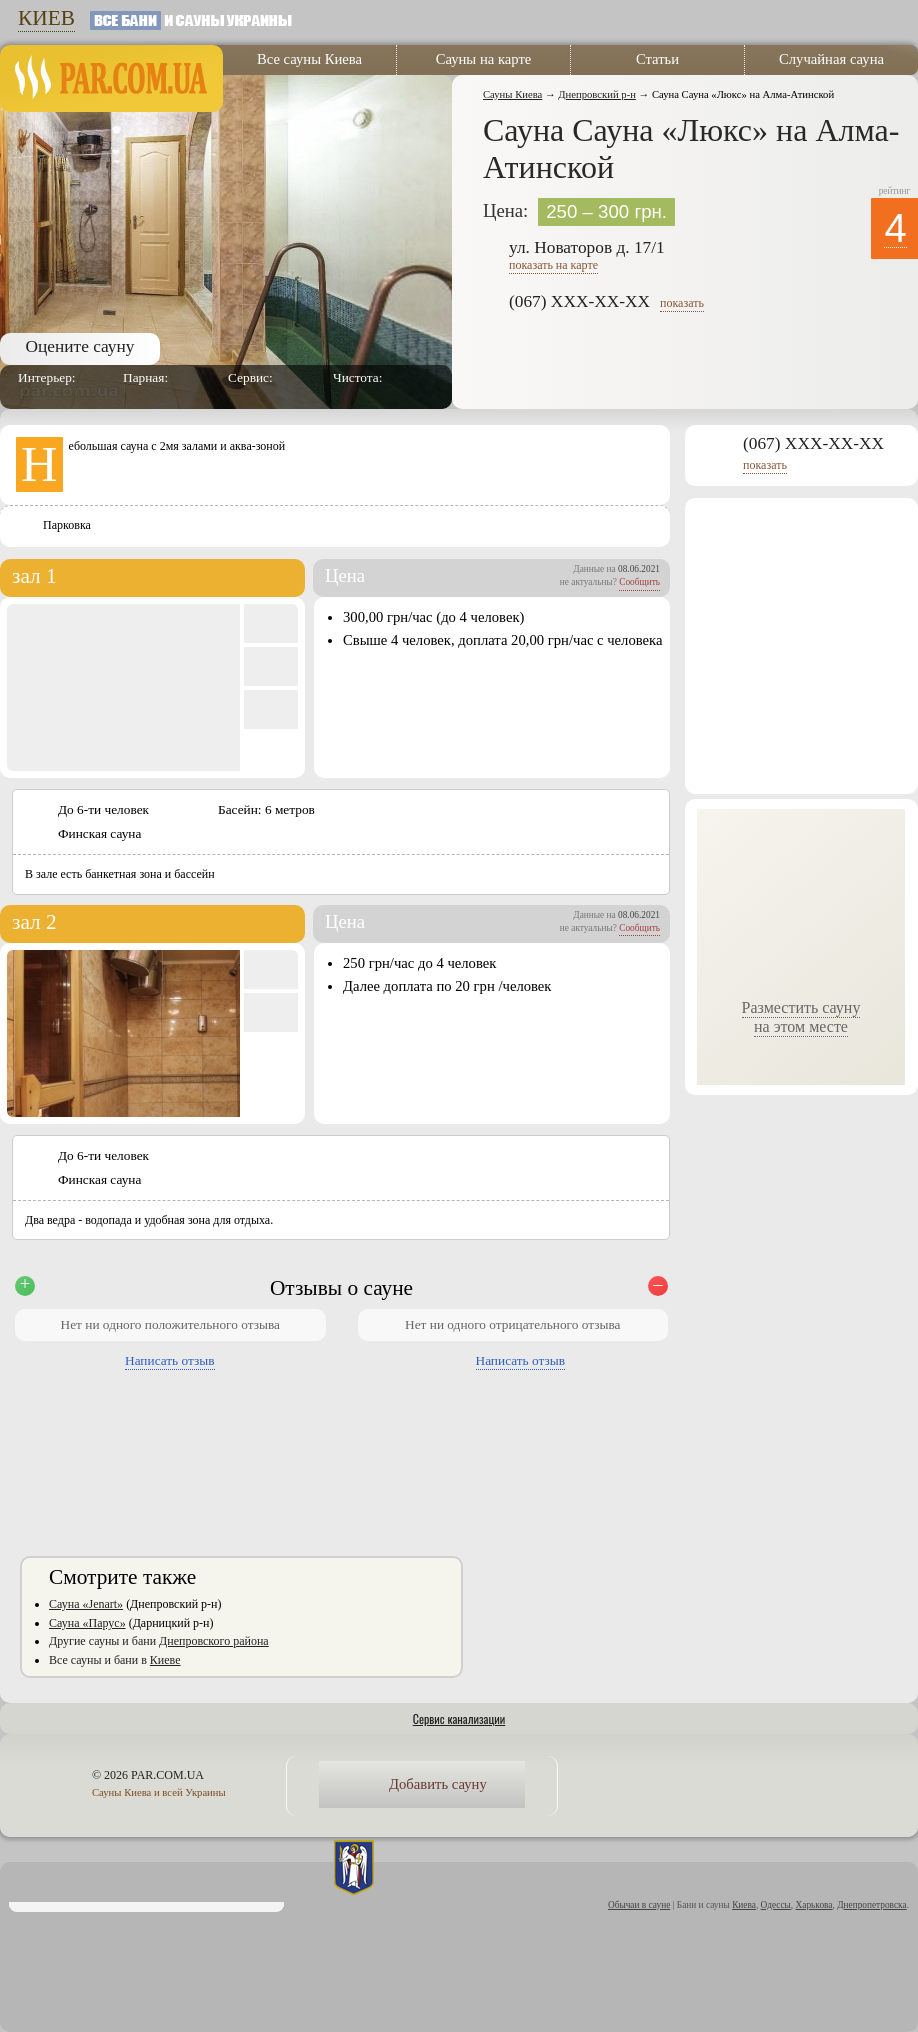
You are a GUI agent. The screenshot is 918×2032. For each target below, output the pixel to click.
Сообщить (639, 582)
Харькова (814, 1905)
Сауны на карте (484, 59)
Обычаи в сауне (639, 1905)
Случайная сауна (831, 59)
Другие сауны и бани (159, 1641)
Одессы (776, 1905)
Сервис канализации (459, 1718)
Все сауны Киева (309, 59)
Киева (744, 1905)
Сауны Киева (512, 94)
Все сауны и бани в (115, 1660)
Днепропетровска (872, 1905)
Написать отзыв (170, 1360)
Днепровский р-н (597, 94)
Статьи (657, 59)
